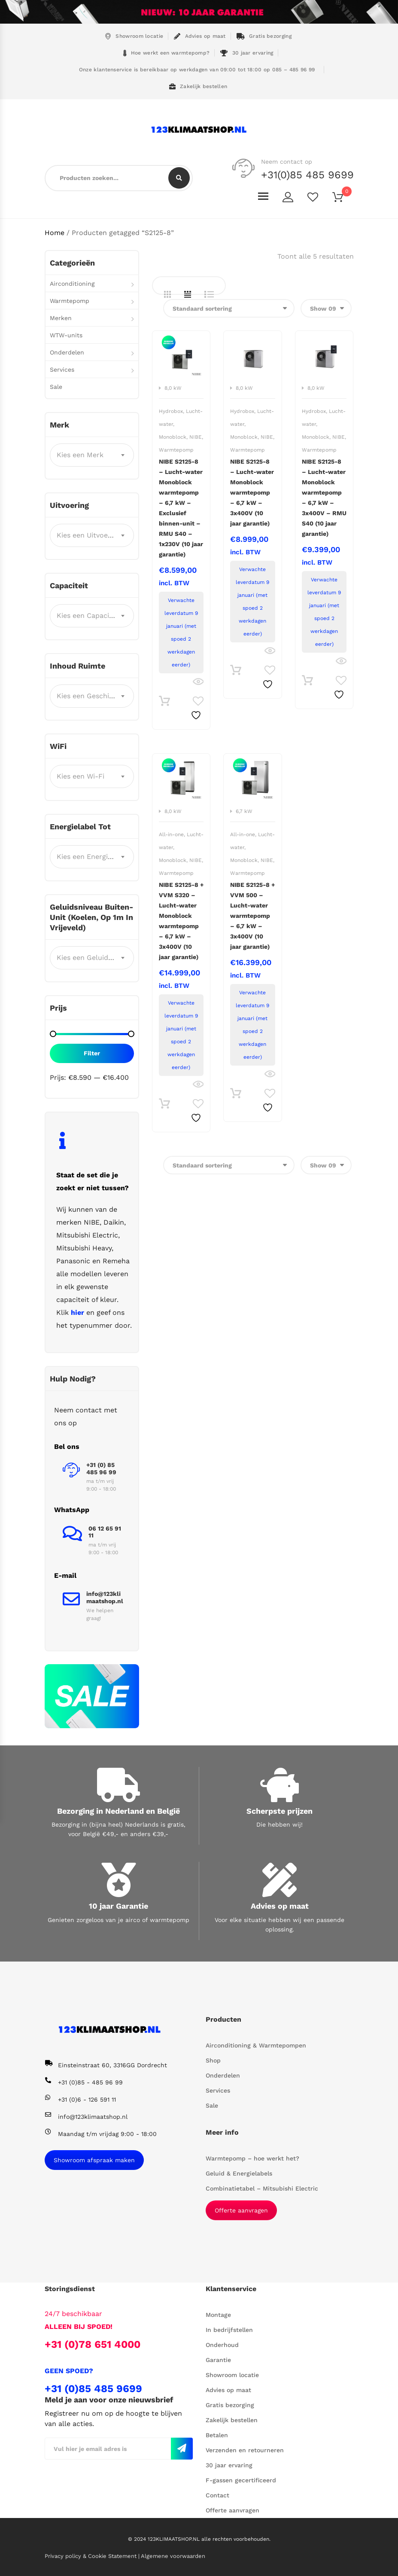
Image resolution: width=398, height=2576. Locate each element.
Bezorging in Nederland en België (118, 1810)
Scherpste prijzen (279, 1810)
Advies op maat (200, 36)
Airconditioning (72, 283)
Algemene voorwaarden (173, 2556)
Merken (61, 318)
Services (62, 369)
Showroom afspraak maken (94, 2160)
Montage (218, 2314)
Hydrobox (171, 411)
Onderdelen (67, 352)
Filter (92, 1053)
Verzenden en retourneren (245, 2450)
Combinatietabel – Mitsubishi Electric (262, 2188)
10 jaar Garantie (118, 1905)
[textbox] (92, 455)
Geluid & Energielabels (239, 2173)
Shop (213, 2060)
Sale (56, 386)
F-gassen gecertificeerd (241, 2480)
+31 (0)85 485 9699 (93, 2389)
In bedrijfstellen (229, 2329)
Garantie (218, 2359)
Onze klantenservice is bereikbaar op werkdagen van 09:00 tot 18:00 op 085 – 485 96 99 (196, 70)
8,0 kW (173, 388)
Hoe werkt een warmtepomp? (166, 53)
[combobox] (92, 455)
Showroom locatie (134, 36)
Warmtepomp (176, 450)
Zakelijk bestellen (198, 86)
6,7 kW (244, 811)
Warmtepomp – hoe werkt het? (252, 2158)
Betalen (217, 2435)
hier (77, 1312)
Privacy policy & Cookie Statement (91, 2556)
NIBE (195, 437)
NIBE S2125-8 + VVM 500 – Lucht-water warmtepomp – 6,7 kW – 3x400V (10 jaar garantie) (252, 915)
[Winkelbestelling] (229, 308)
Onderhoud (222, 2344)
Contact (217, 2495)
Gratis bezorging (264, 36)
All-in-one (171, 834)
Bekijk (198, 681)
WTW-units (66, 335)
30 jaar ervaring (246, 53)
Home (54, 233)
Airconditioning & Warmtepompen (256, 2045)
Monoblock (172, 437)
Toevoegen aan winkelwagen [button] (164, 703)
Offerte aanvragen (241, 2210)
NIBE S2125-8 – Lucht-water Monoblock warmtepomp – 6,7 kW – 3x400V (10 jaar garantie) (252, 492)
